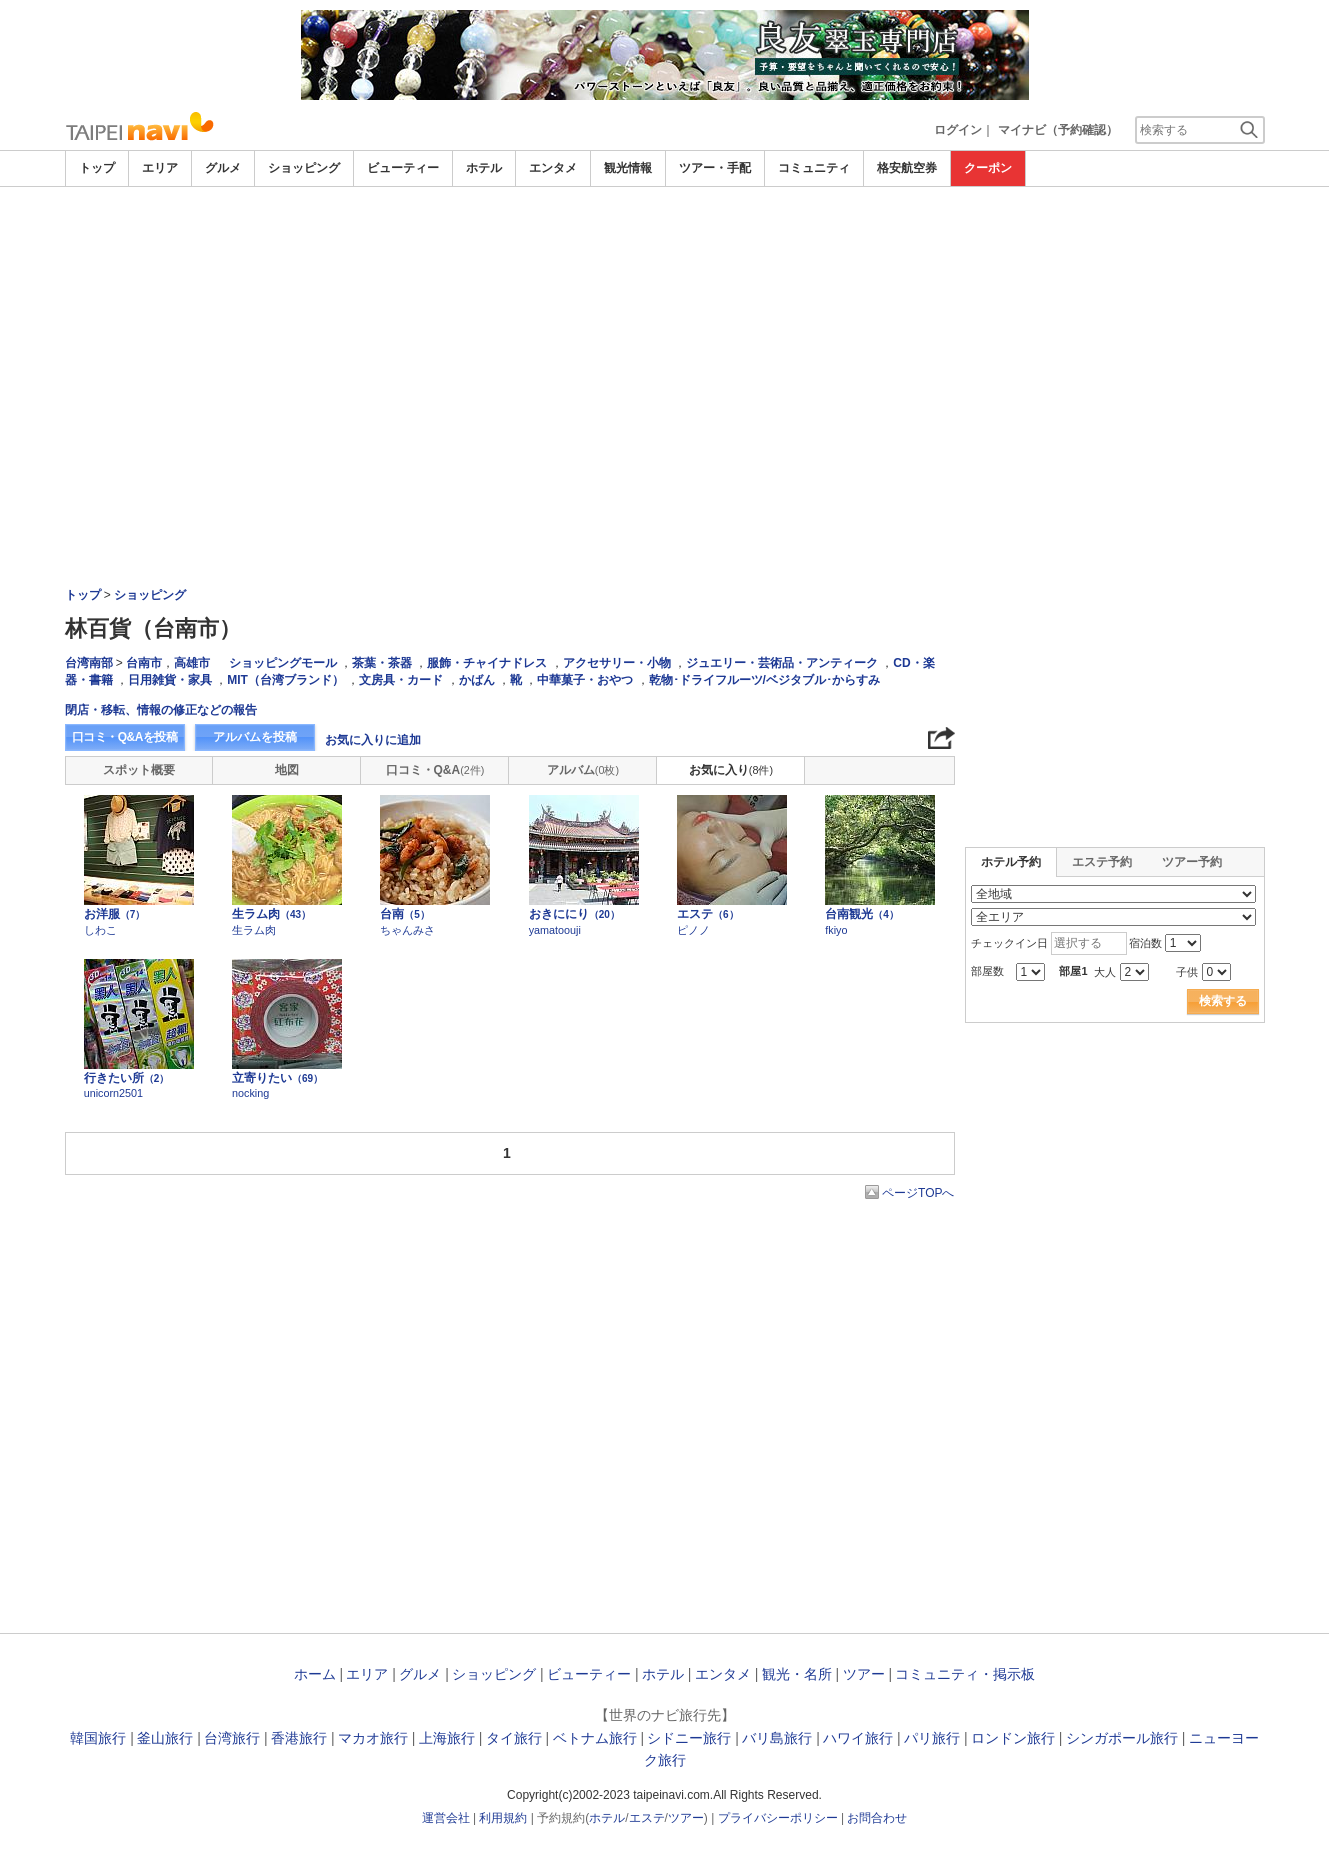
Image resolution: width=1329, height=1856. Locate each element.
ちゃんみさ (407, 930)
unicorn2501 (113, 1093)
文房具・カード (401, 680)
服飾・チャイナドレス (487, 663)
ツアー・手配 (715, 168)
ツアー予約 (1192, 862)
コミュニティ (814, 168)
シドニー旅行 (689, 1738)
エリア (160, 168)
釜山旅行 (165, 1738)
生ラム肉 (271, 914)
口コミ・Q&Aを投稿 (125, 737)
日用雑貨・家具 (170, 680)
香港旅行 (299, 1738)
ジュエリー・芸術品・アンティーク (782, 663)
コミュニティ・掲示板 (965, 1674)
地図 (287, 770)
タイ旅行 (514, 1738)
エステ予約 (1102, 862)
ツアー (864, 1674)
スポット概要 (139, 770)
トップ (97, 168)
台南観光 (862, 914)
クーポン (988, 168)
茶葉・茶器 (382, 663)
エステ (708, 914)
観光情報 (628, 168)
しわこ (100, 930)
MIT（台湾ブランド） (285, 680)
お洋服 (115, 914)
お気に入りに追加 (373, 740)
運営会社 (446, 1818)
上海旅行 (447, 1738)
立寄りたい (277, 1078)
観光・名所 (797, 1674)
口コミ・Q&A (435, 770)
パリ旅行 (932, 1738)
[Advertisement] (665, 242)
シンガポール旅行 (1122, 1738)
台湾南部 (89, 663)
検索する (1223, 1001)
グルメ (223, 168)
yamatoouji (555, 930)
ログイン (958, 130)
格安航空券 (907, 168)
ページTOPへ (918, 1193)
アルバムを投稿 (255, 737)
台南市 (144, 663)
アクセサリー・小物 (617, 663)
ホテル (484, 168)
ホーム (315, 1674)
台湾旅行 (232, 1738)
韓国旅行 (98, 1738)
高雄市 (192, 663)
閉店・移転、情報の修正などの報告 (161, 710)
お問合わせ (877, 1818)
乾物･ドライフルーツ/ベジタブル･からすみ (764, 680)
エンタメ (553, 168)
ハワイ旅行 (858, 1738)
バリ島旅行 (777, 1738)
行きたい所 (127, 1078)
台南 (405, 914)
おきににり (574, 914)
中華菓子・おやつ (585, 680)
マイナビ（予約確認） (1058, 130)
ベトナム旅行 (595, 1738)
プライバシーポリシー (778, 1818)
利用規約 (503, 1818)
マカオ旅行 (373, 1738)
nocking (250, 1093)
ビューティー (403, 168)
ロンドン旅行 (1013, 1738)
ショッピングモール (283, 663)
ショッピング (304, 168)
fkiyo (836, 930)
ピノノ (693, 930)
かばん (477, 680)
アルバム (583, 770)
